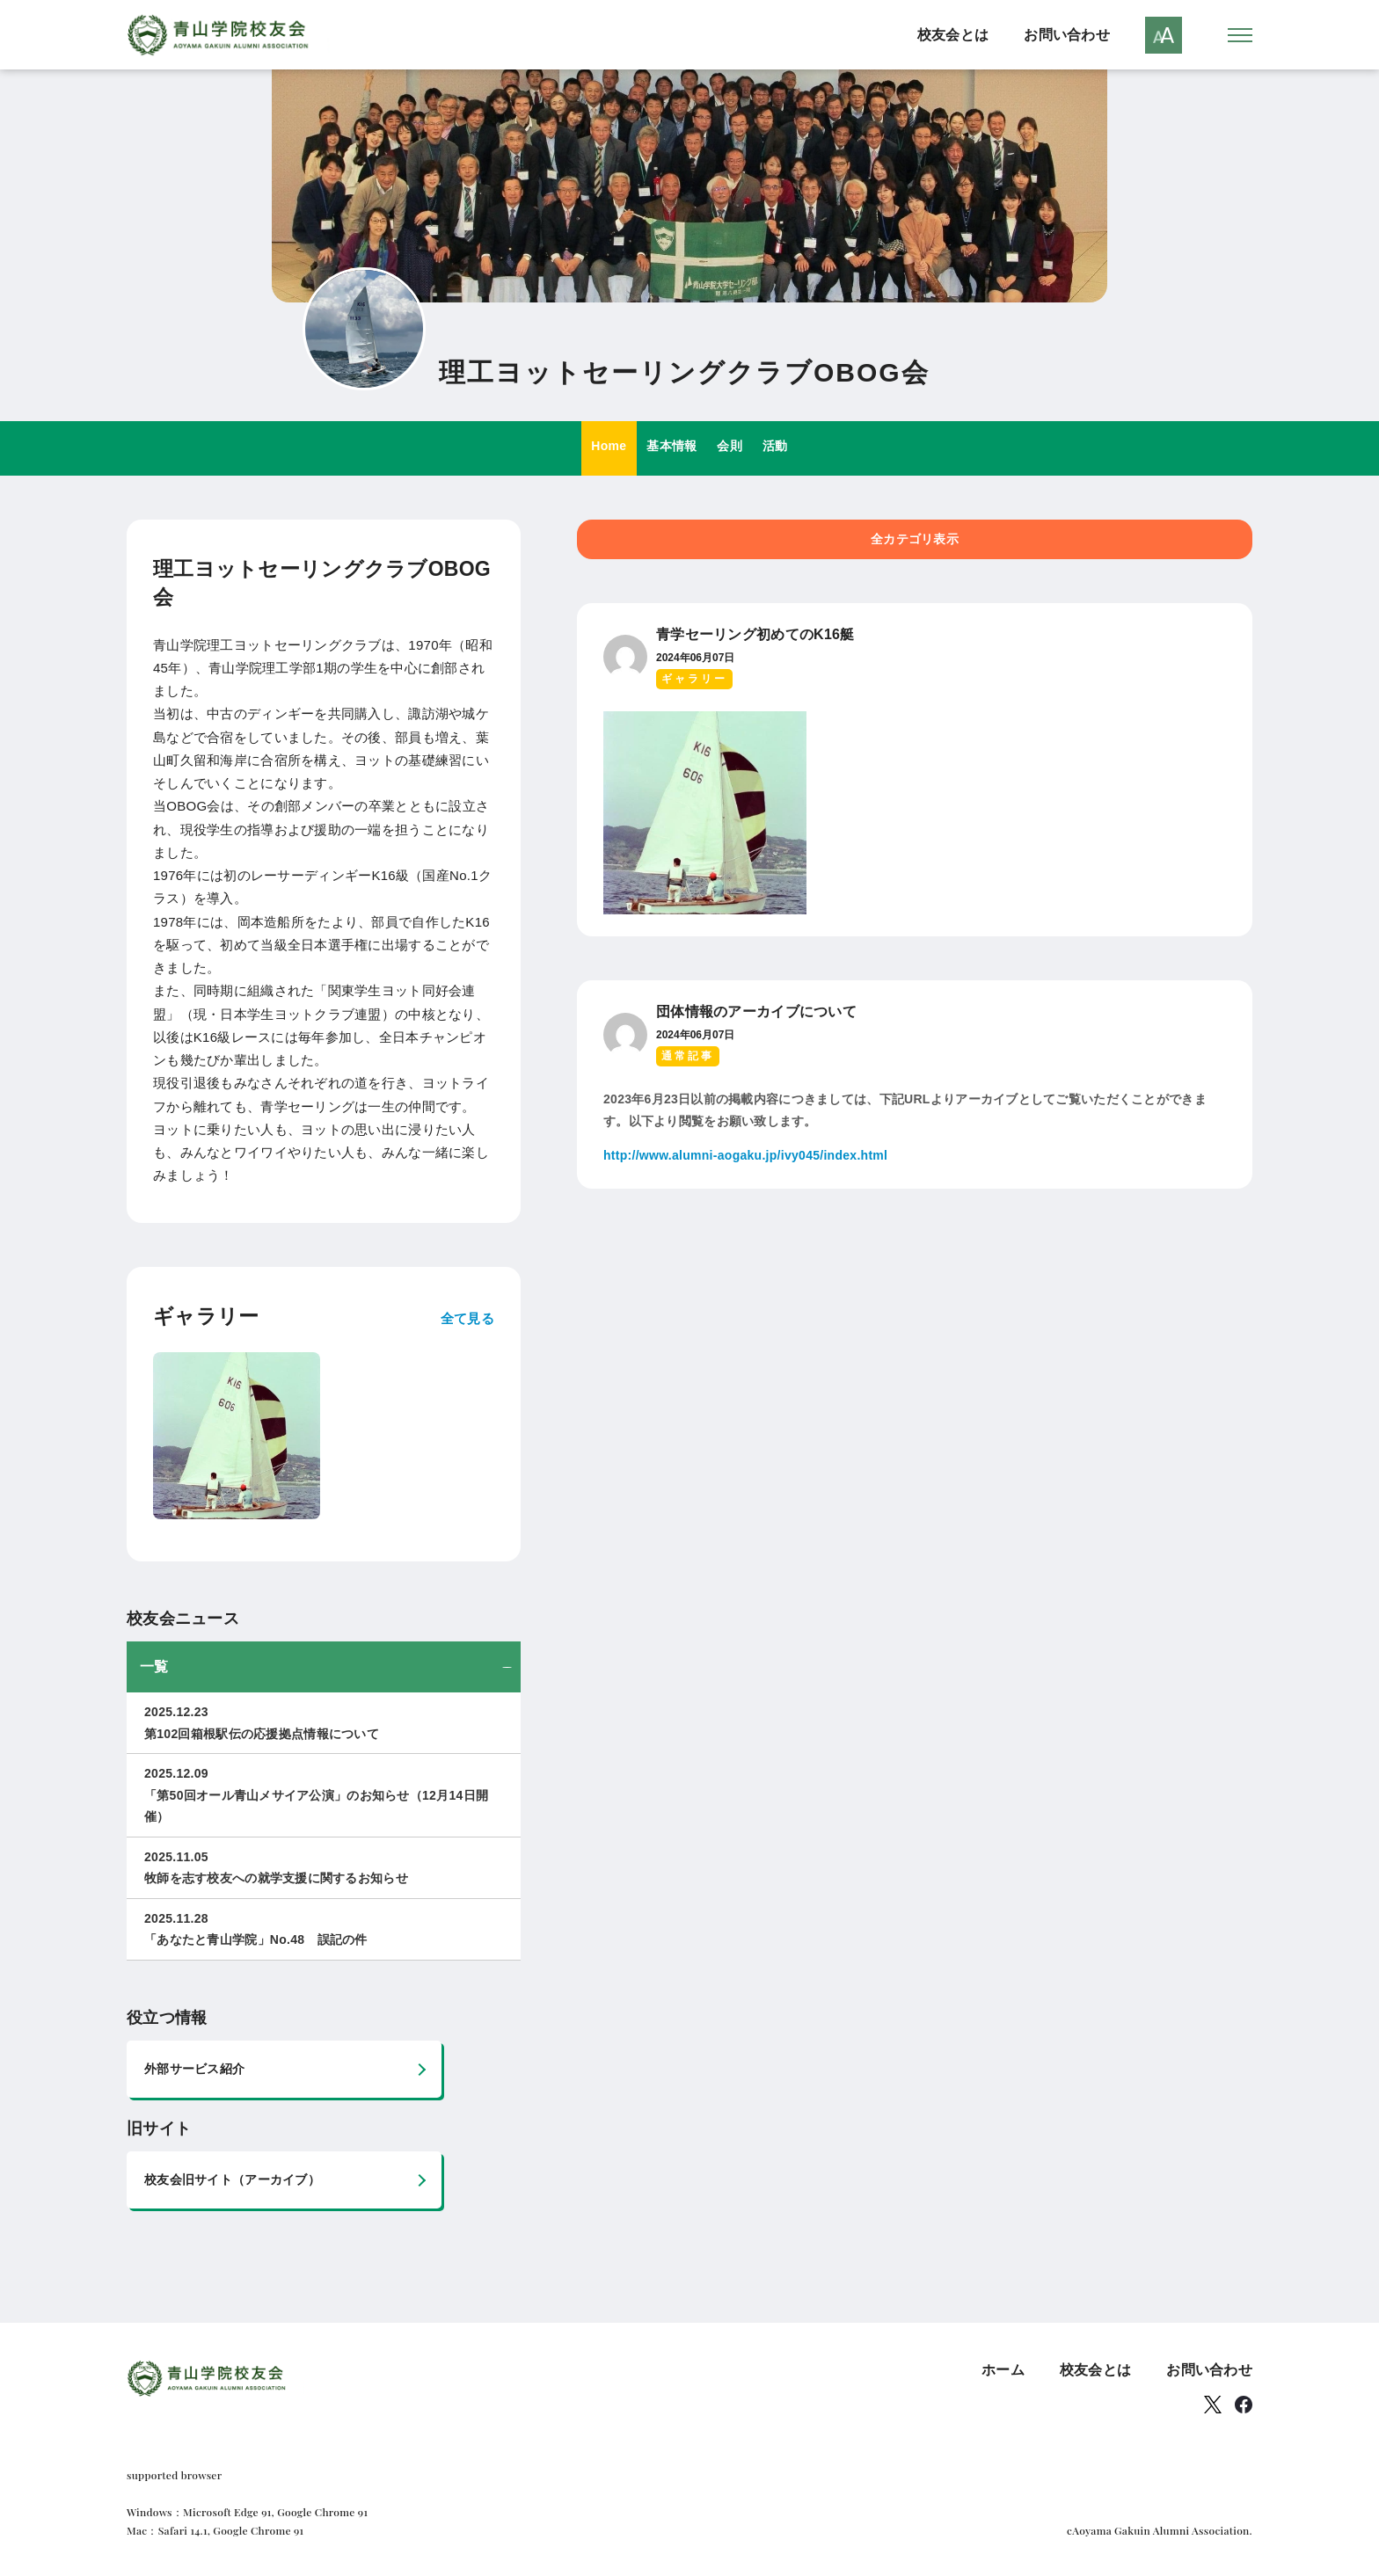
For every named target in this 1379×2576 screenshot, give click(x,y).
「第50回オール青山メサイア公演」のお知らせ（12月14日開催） (323, 1794)
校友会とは (953, 34)
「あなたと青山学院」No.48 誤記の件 (323, 1928)
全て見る (467, 1318)
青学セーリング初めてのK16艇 (755, 635)
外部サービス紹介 (194, 2070)
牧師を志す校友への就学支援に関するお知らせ (323, 1867)
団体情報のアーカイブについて (756, 1012)
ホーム (1003, 2370)
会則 (734, 448)
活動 (788, 448)
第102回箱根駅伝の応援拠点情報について (323, 1722)
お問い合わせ (1067, 34)
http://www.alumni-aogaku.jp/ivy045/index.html (745, 1156)
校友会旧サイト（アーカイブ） (232, 2180)
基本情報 (668, 448)
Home (596, 448)
